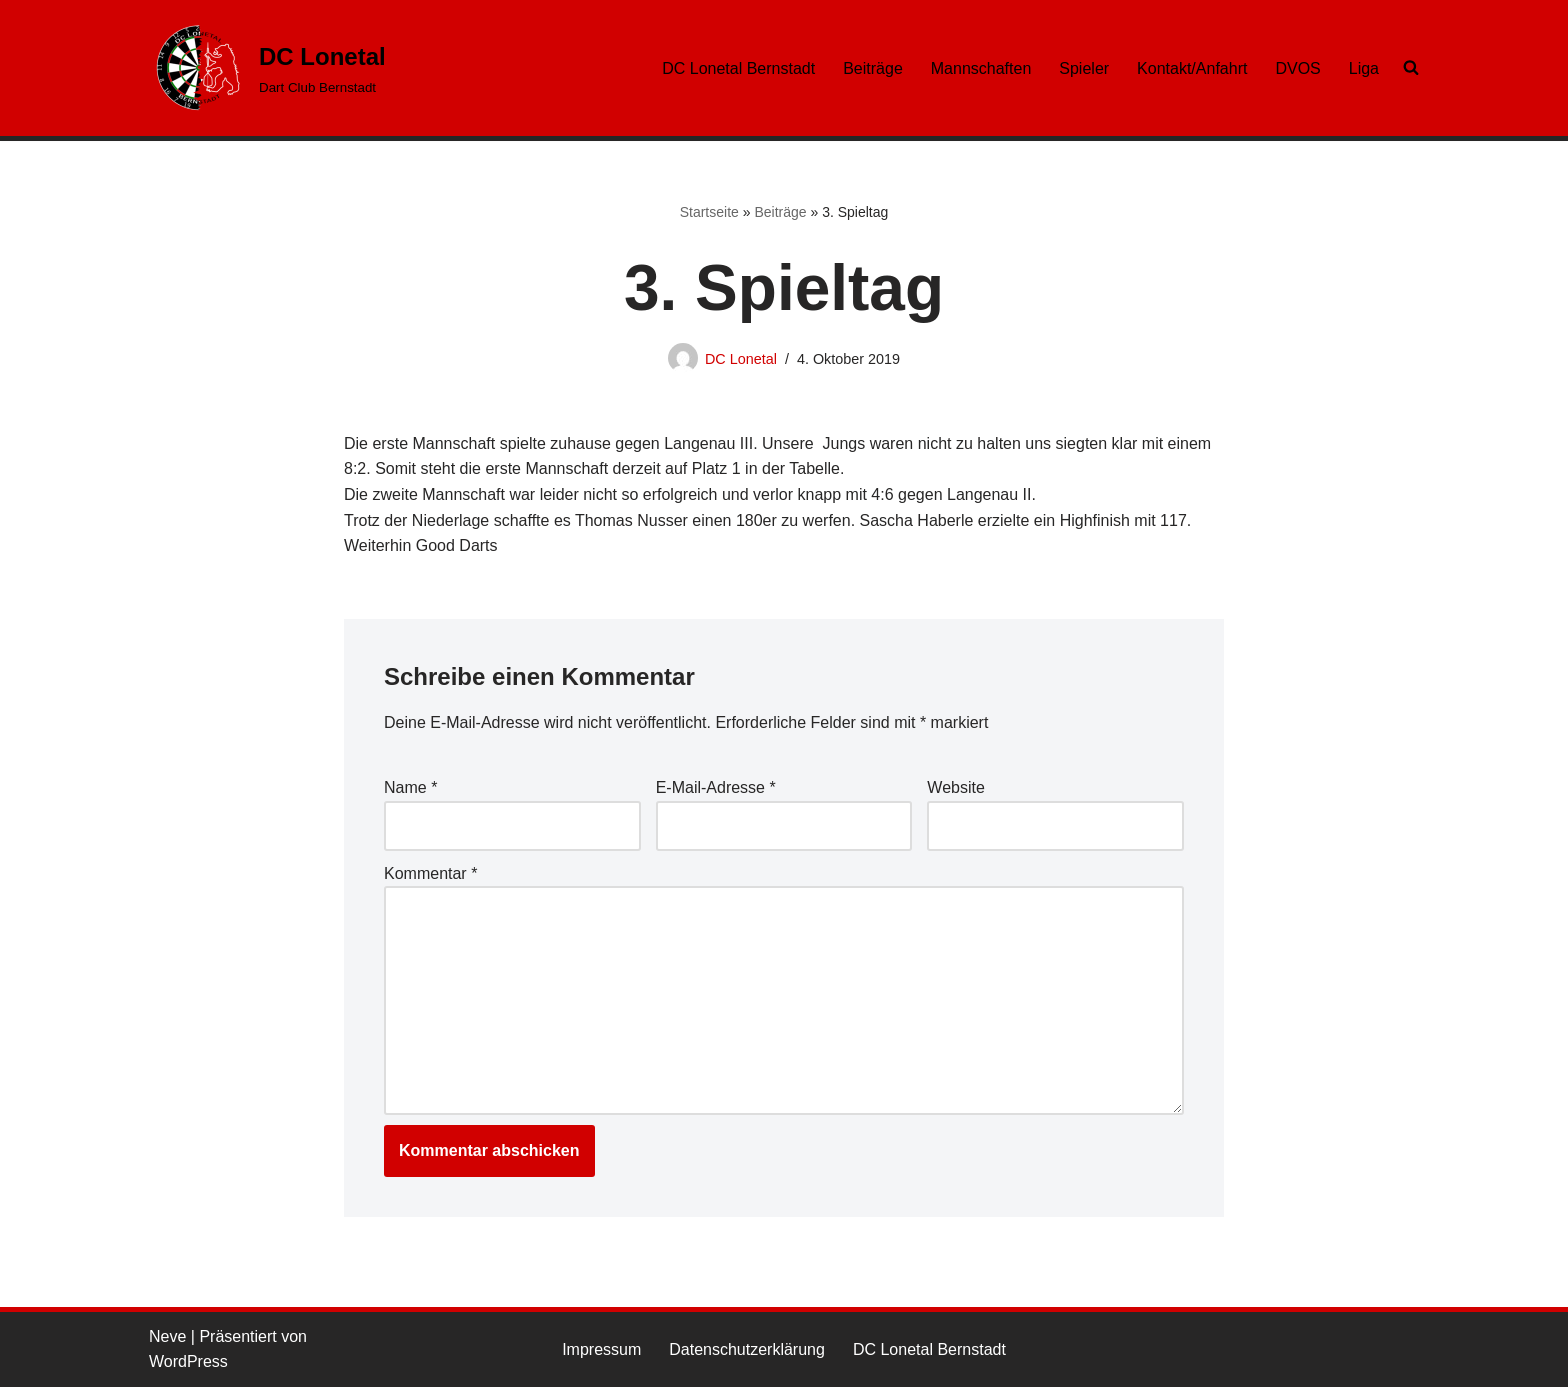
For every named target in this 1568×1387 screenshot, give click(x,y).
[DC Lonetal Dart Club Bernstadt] (267, 68)
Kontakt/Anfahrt (1192, 68)
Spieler (1084, 68)
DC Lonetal (741, 359)
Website (956, 787)
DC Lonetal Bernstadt (738, 68)
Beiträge (873, 68)
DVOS (1297, 68)
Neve (167, 1336)
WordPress (188, 1361)
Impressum (601, 1349)
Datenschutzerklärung (747, 1349)
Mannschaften (981, 68)
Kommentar (430, 873)
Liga (1364, 68)
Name (410, 787)
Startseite (709, 212)
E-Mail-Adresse (716, 787)
